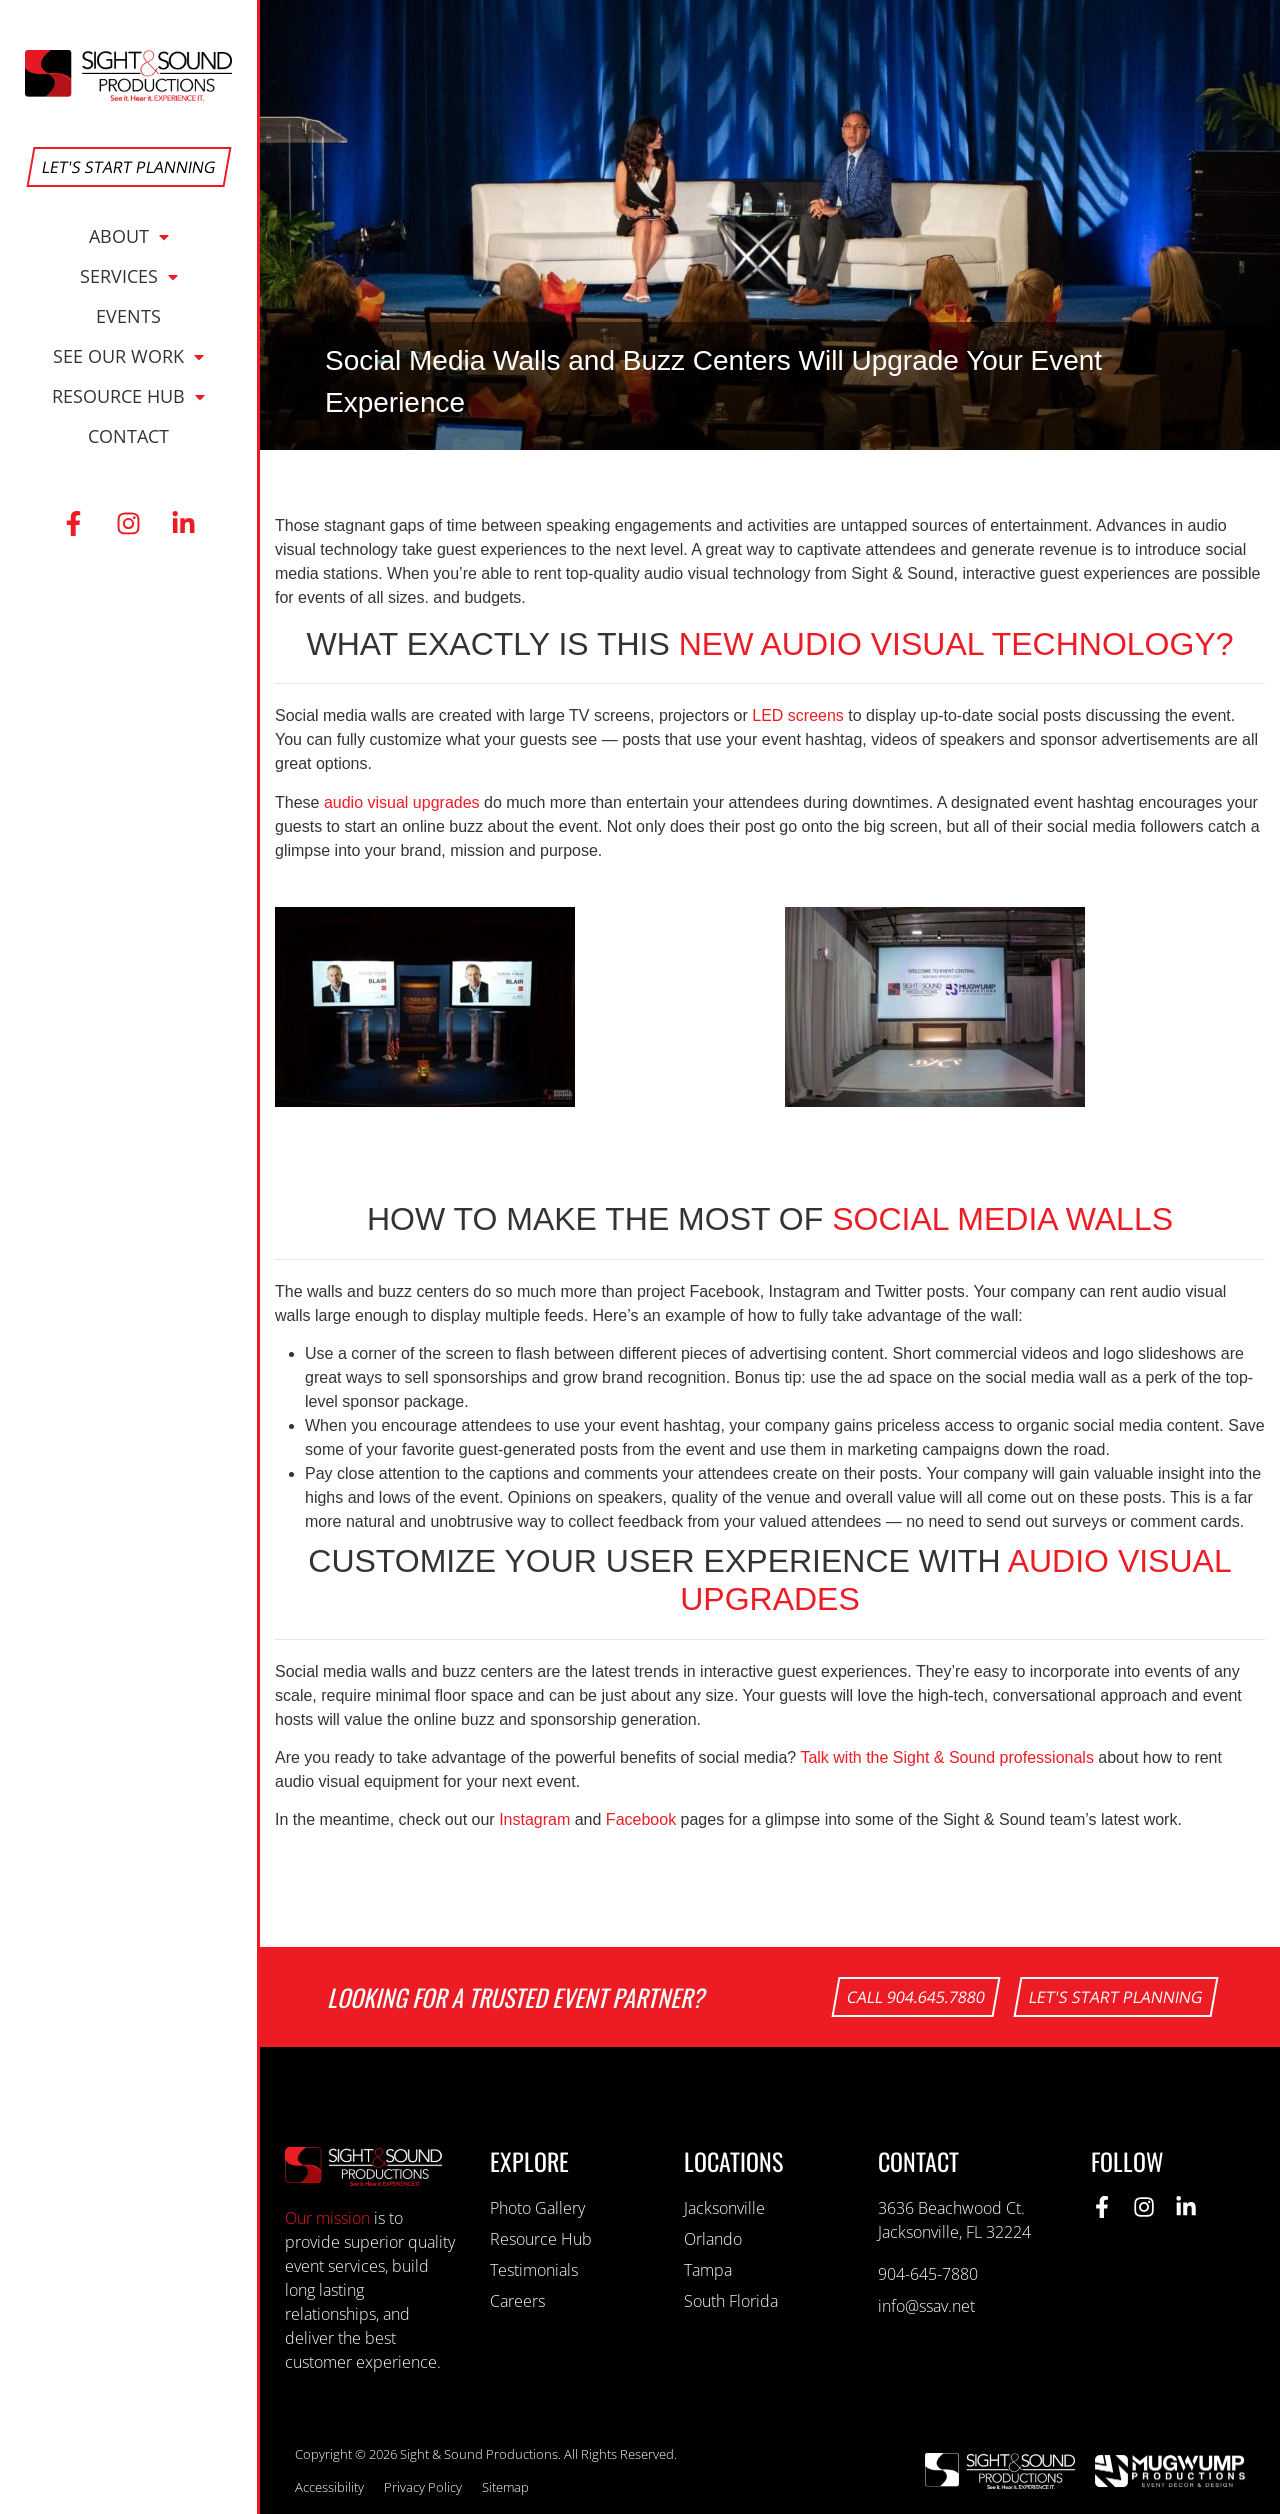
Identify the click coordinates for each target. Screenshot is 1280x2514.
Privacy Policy (423, 2487)
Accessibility (329, 2487)
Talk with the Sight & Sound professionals (947, 1757)
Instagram (534, 1819)
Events (128, 316)
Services (129, 276)
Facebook (641, 1819)
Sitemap (505, 2487)
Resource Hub (128, 396)
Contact (128, 436)
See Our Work (128, 356)
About (129, 236)
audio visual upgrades (402, 802)
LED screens (798, 715)
